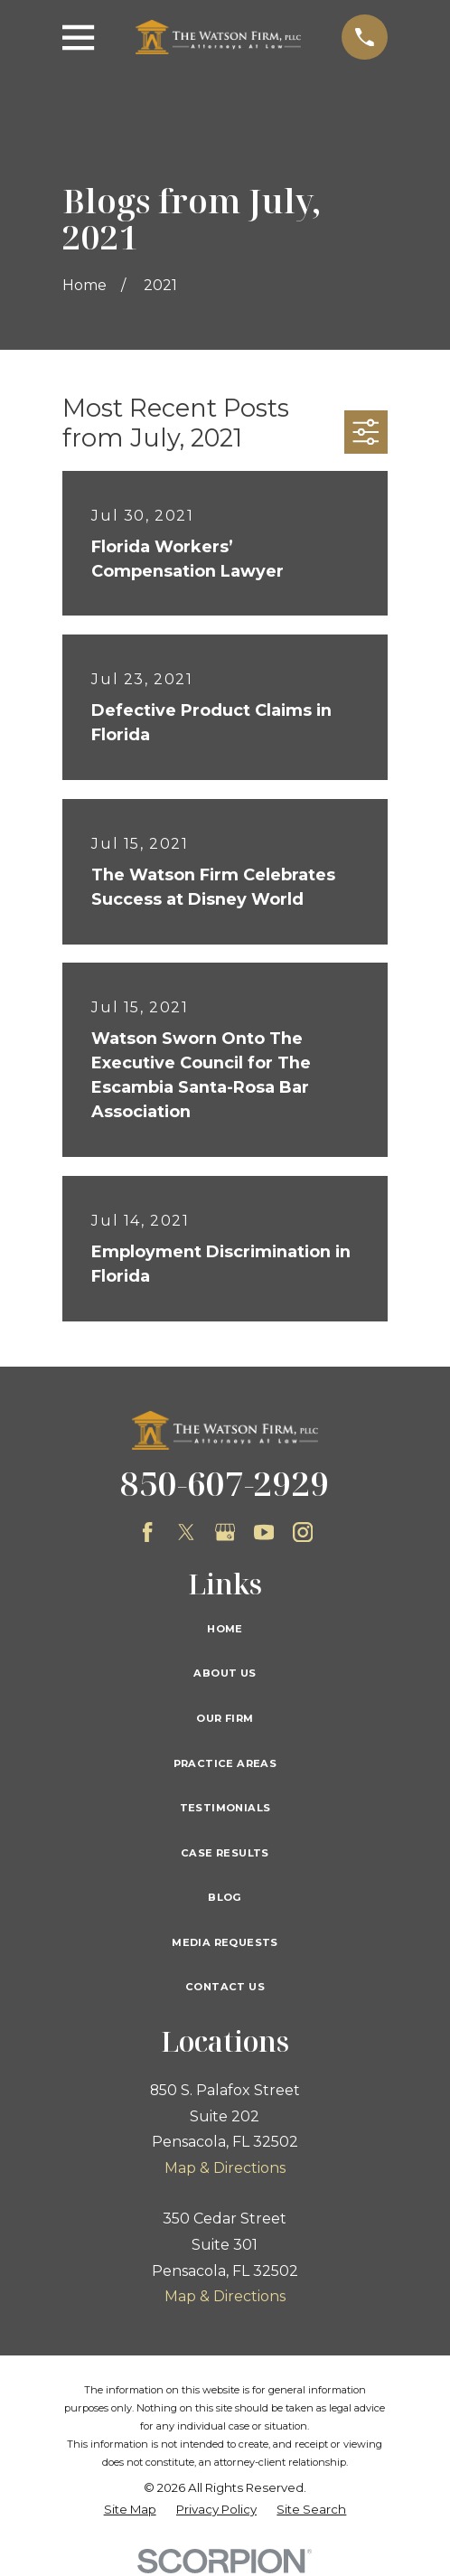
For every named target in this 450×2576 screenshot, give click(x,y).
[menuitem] (130, 2510)
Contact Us (225, 1986)
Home (225, 1628)
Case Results (225, 1853)
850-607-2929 (225, 1483)
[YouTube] (264, 1532)
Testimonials (225, 1807)
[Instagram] (303, 1532)
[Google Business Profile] (225, 1532)
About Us (224, 1673)
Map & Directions (225, 2167)
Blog (225, 1897)
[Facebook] (147, 1532)
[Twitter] (186, 1532)
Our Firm (224, 1718)
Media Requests (225, 1942)
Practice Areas (225, 1763)
